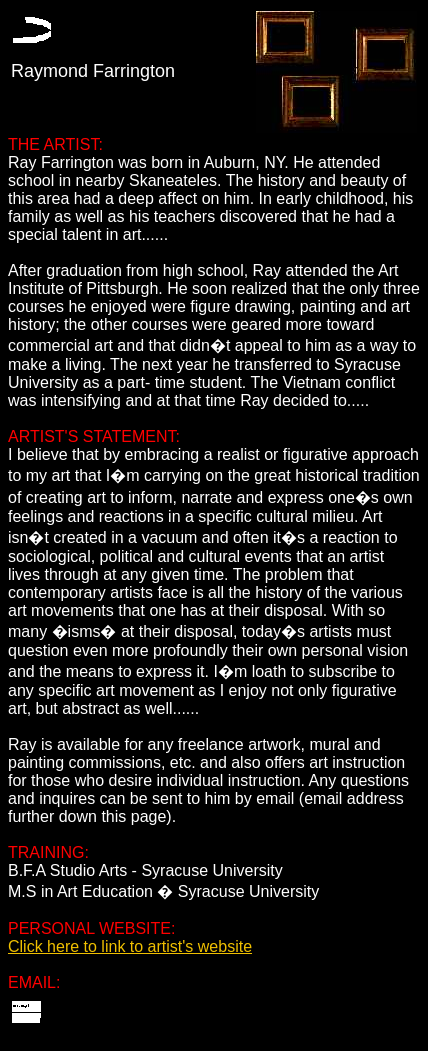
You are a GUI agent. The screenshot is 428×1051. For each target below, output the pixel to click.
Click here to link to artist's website (130, 946)
